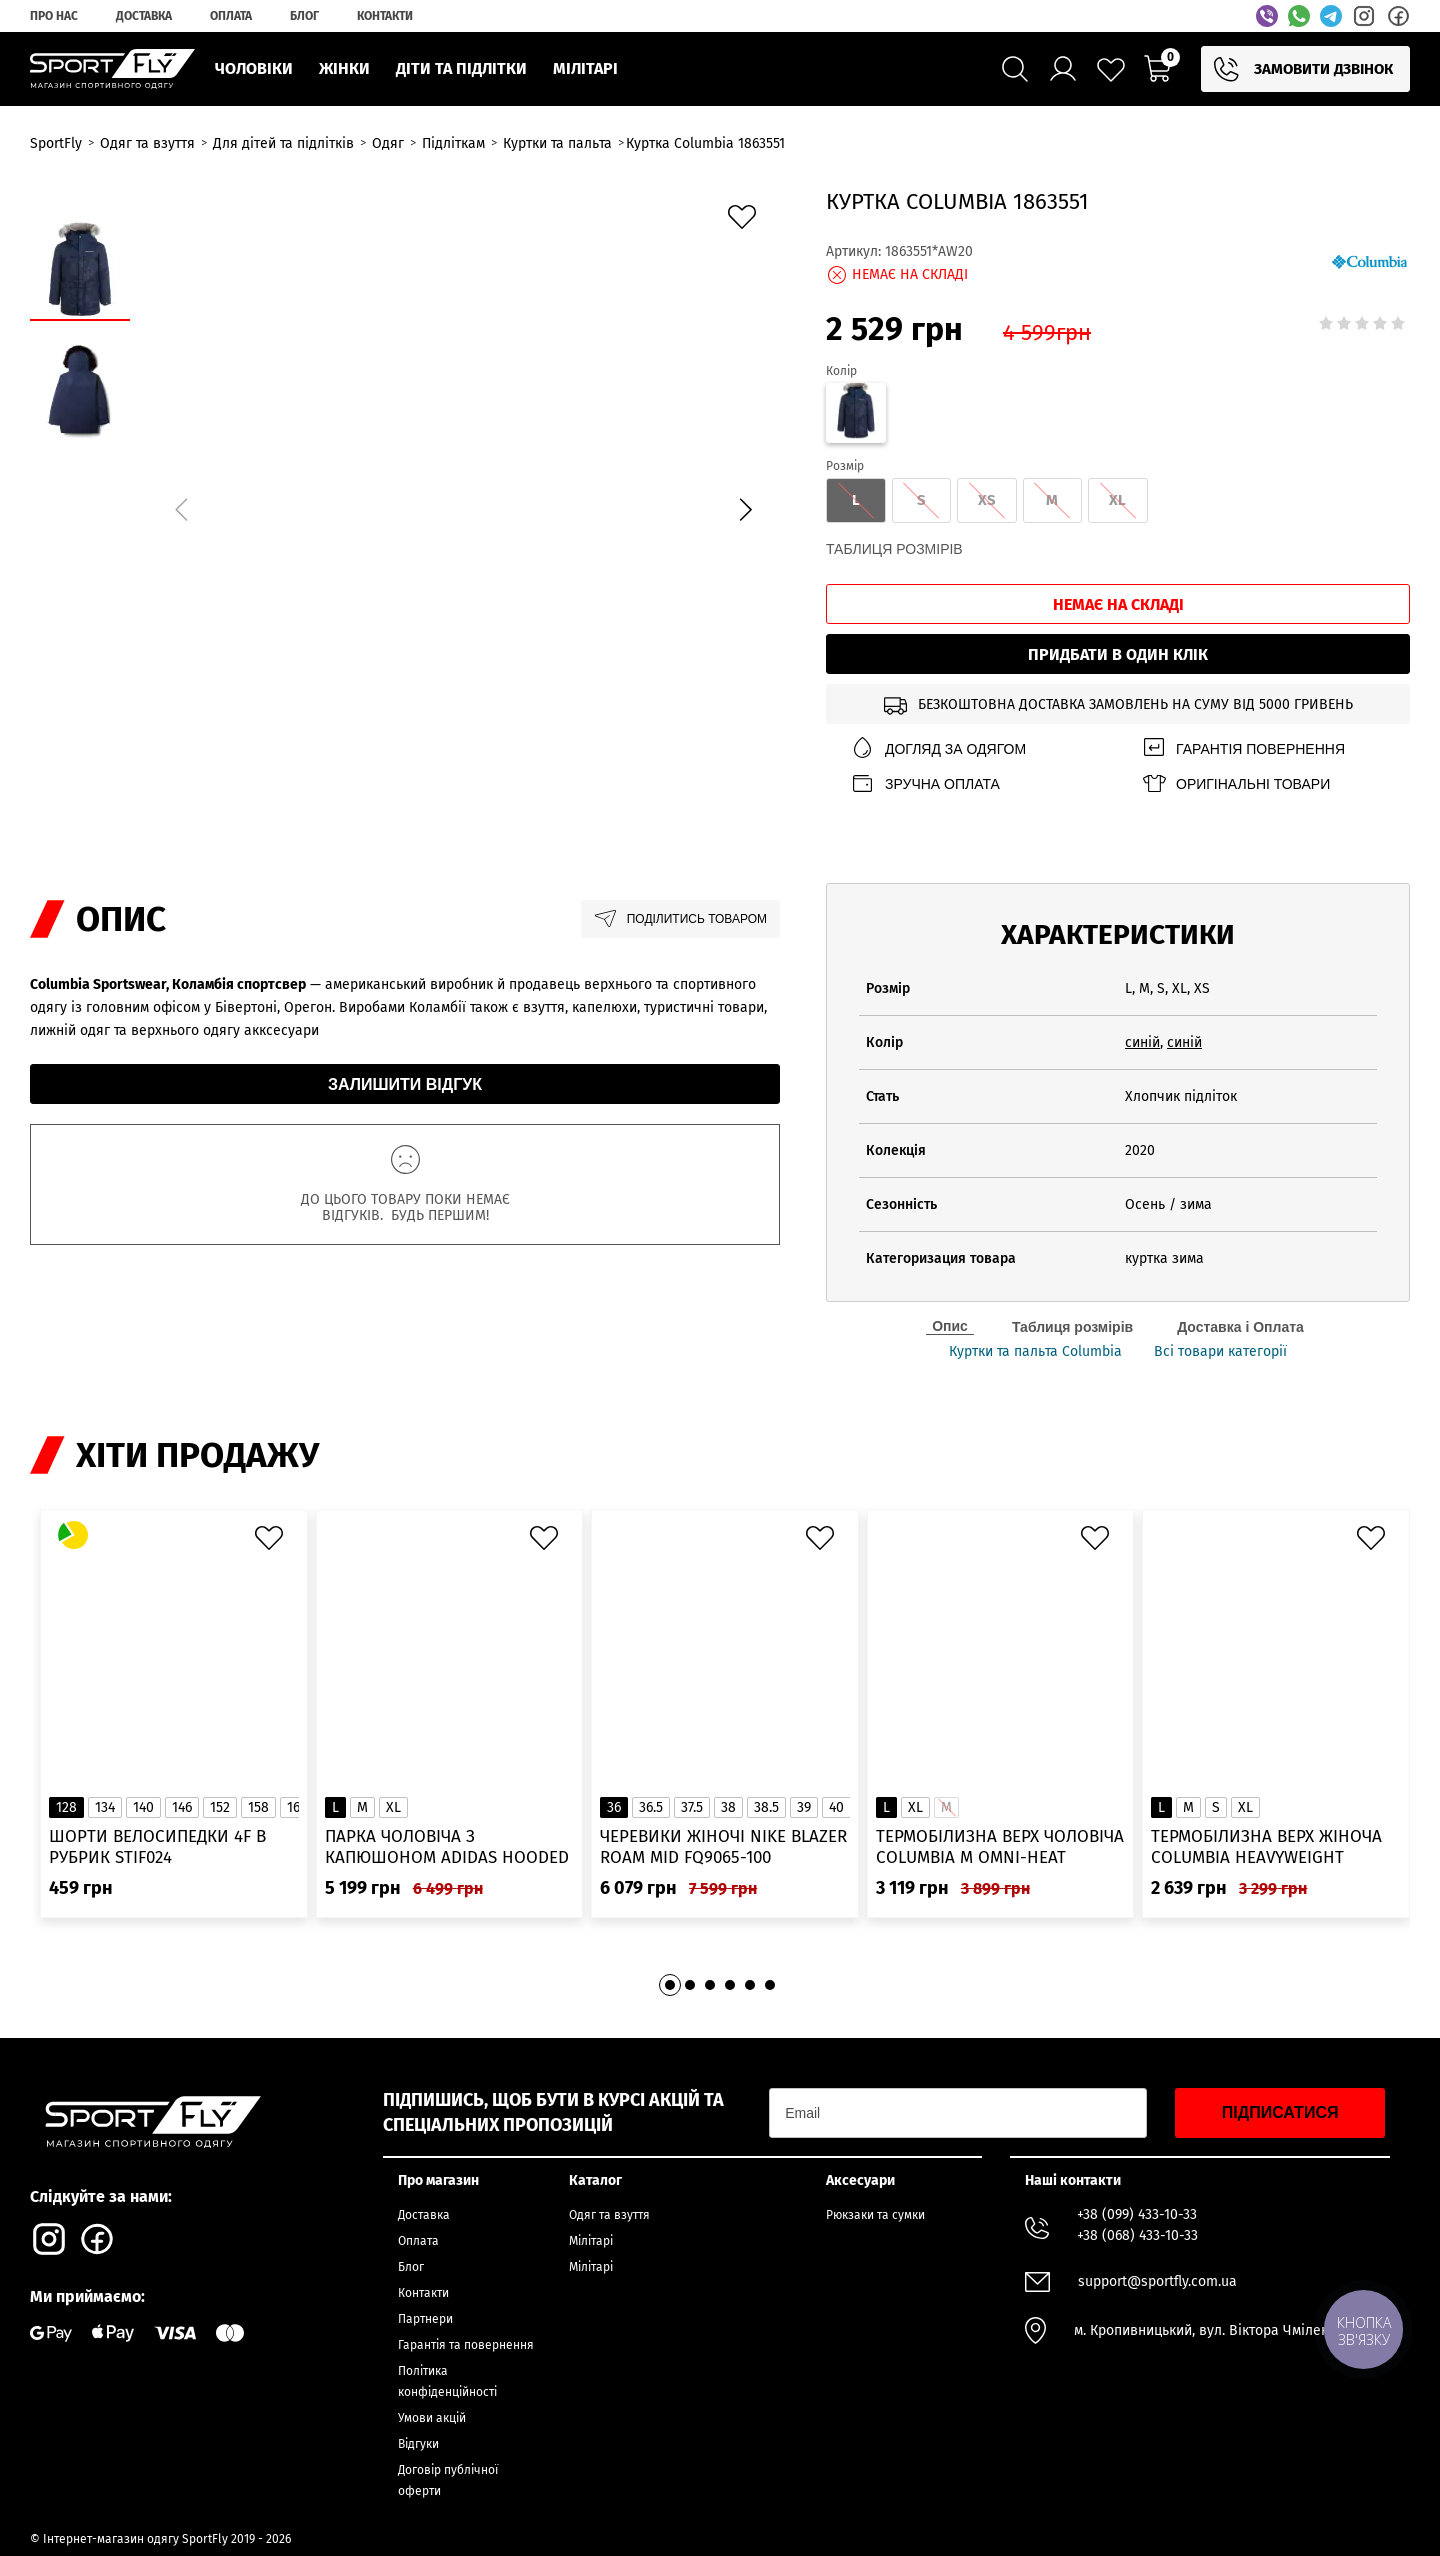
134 (105, 1807)
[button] (745, 509)
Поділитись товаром (680, 919)
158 (258, 1807)
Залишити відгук (405, 1084)
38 (728, 1807)
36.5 (651, 1807)
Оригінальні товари (1235, 783)
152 (220, 1807)
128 (66, 1807)
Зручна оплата (925, 783)
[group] (463, 506)
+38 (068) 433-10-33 (1137, 2235)
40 (836, 1807)
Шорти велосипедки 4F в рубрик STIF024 (157, 1847)
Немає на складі (1118, 604)
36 (614, 1807)
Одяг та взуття (609, 2215)
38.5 (766, 1807)
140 (143, 1807)
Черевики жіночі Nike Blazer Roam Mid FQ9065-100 (723, 1847)
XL (393, 1807)
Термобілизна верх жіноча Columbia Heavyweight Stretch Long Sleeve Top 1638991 (1266, 1847)
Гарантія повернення (1243, 748)
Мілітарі (591, 2241)
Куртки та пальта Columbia (1035, 1352)
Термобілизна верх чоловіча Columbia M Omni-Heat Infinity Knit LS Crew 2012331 (1000, 1847)
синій (1142, 1042)
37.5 (692, 1807)
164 (297, 1807)
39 (804, 1807)
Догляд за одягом (938, 748)
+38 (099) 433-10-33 (1137, 2214)
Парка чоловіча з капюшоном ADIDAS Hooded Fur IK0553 (447, 1847)
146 (182, 1807)
